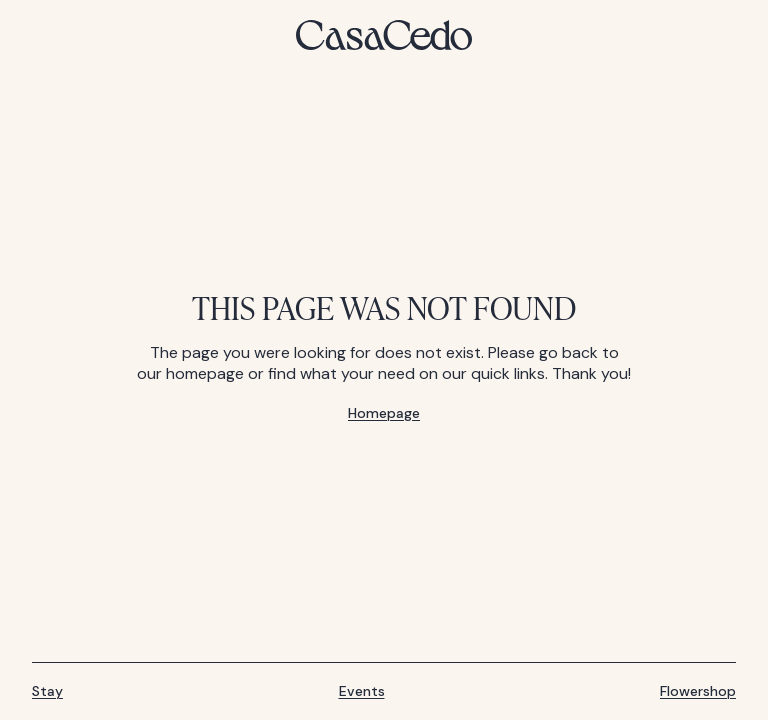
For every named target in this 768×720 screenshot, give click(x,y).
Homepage (384, 413)
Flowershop (698, 691)
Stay (47, 691)
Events (362, 691)
